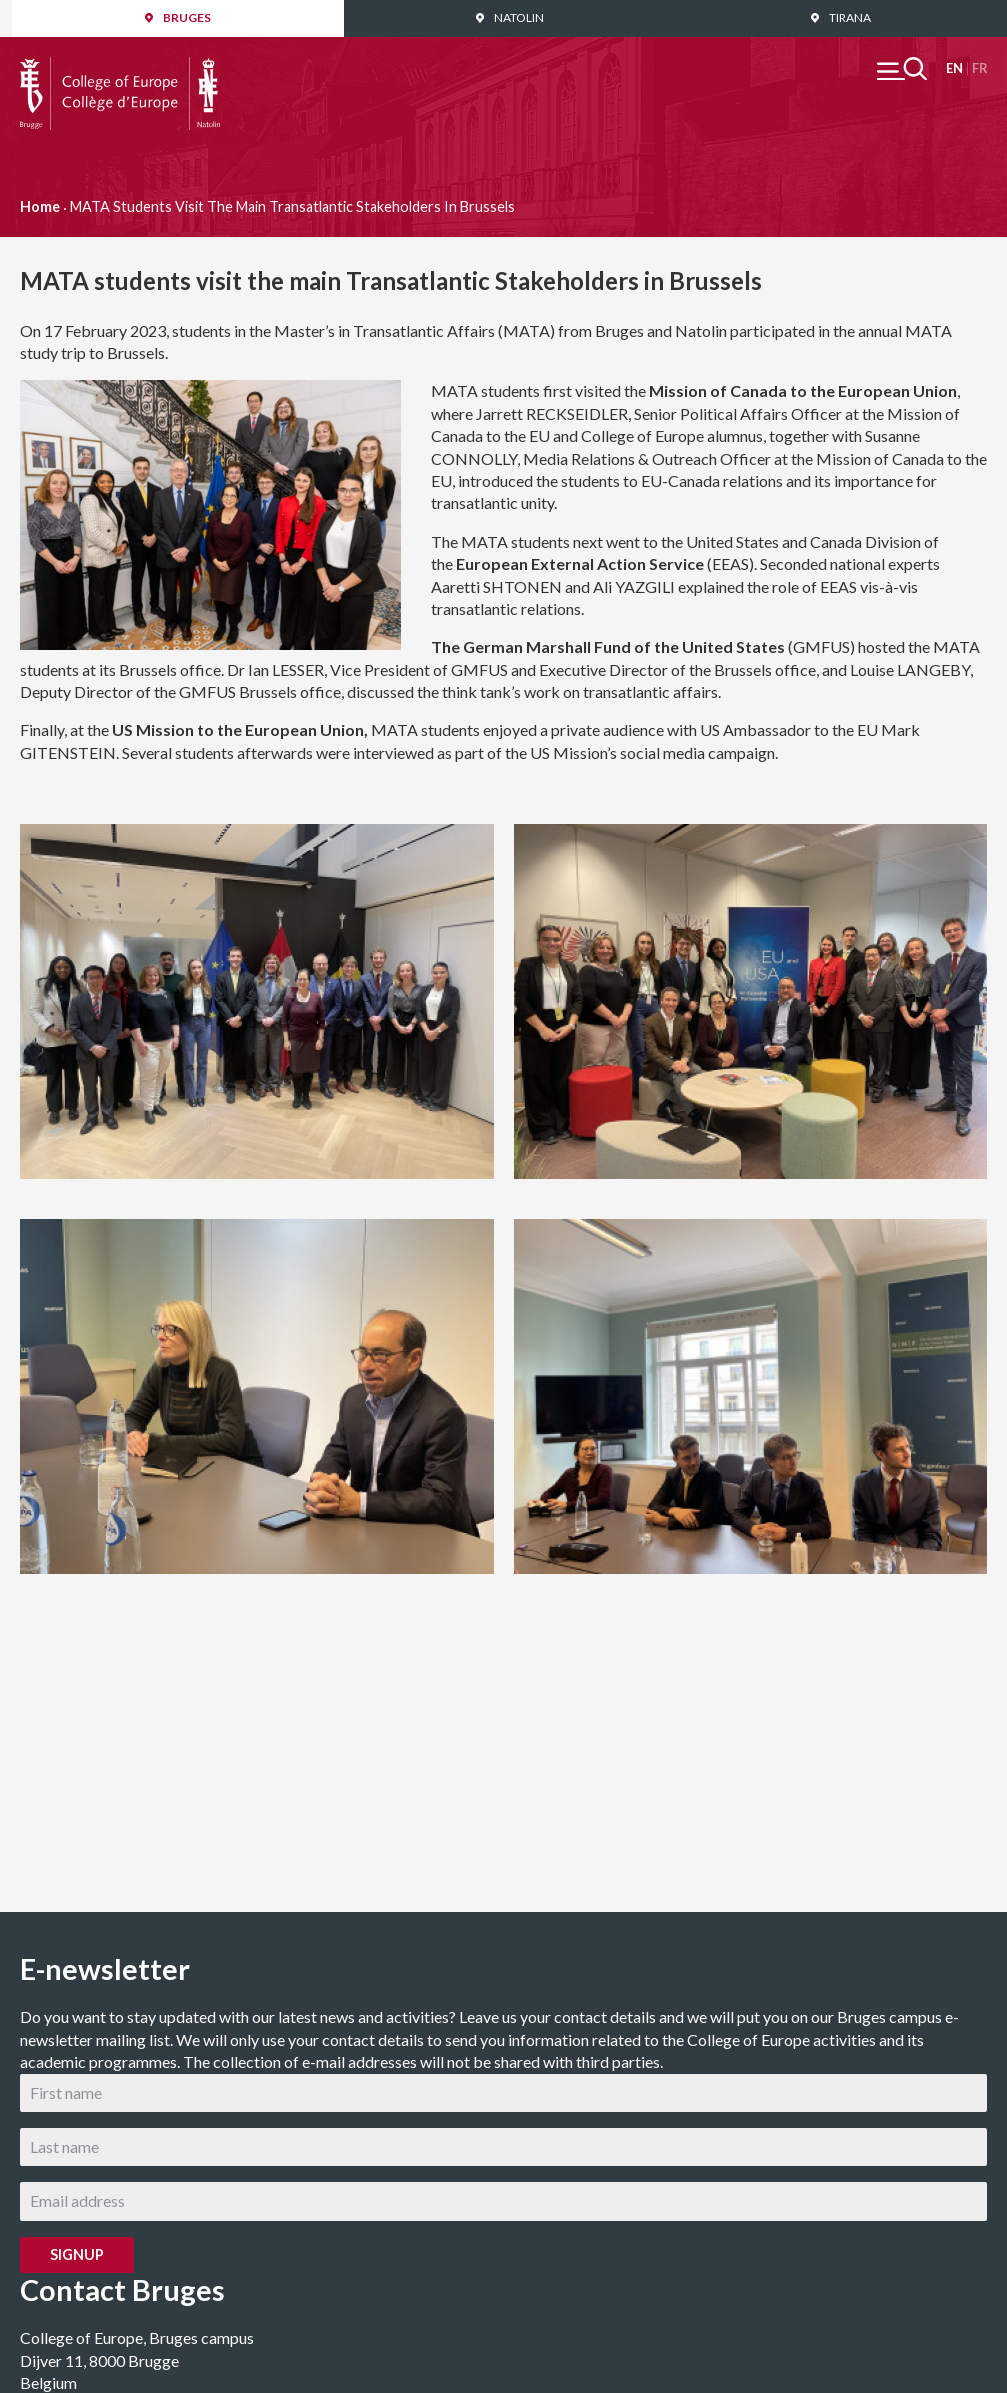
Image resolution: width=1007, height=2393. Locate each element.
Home (40, 206)
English (954, 68)
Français (979, 68)
